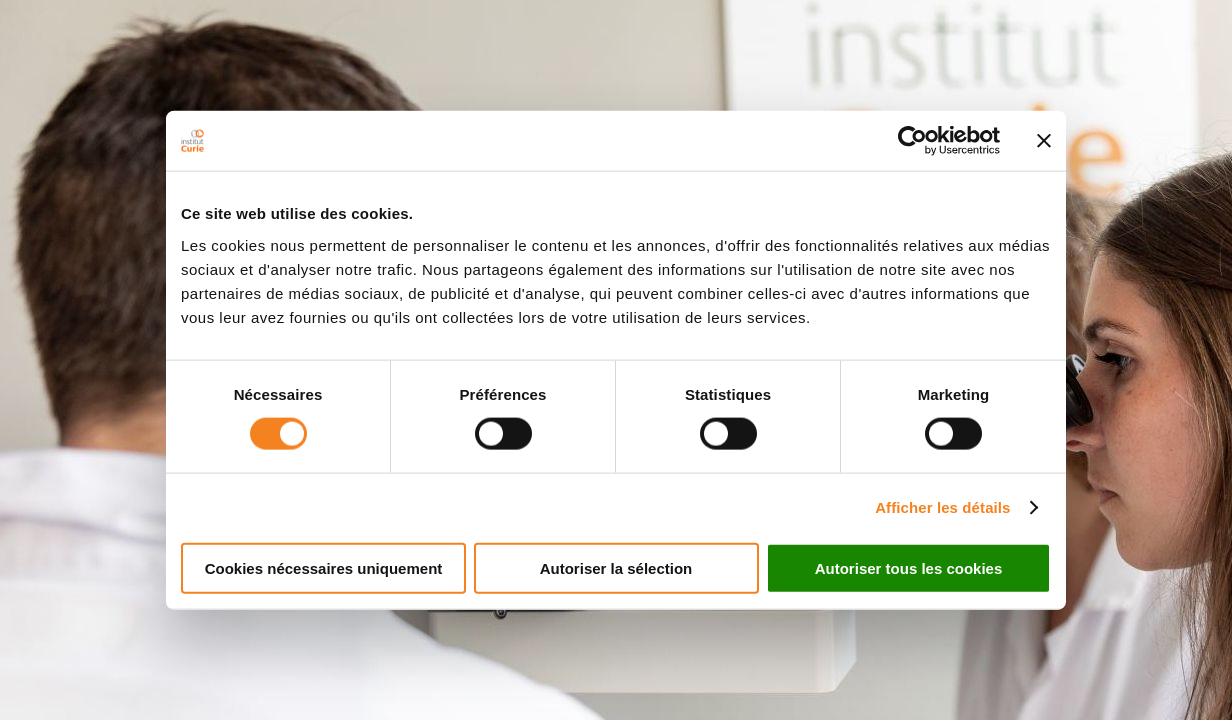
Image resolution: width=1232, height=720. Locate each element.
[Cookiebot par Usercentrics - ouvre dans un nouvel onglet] (912, 141)
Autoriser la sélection (616, 567)
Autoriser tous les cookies (909, 567)
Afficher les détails (942, 507)
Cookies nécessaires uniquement (324, 567)
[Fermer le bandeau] (1044, 141)
